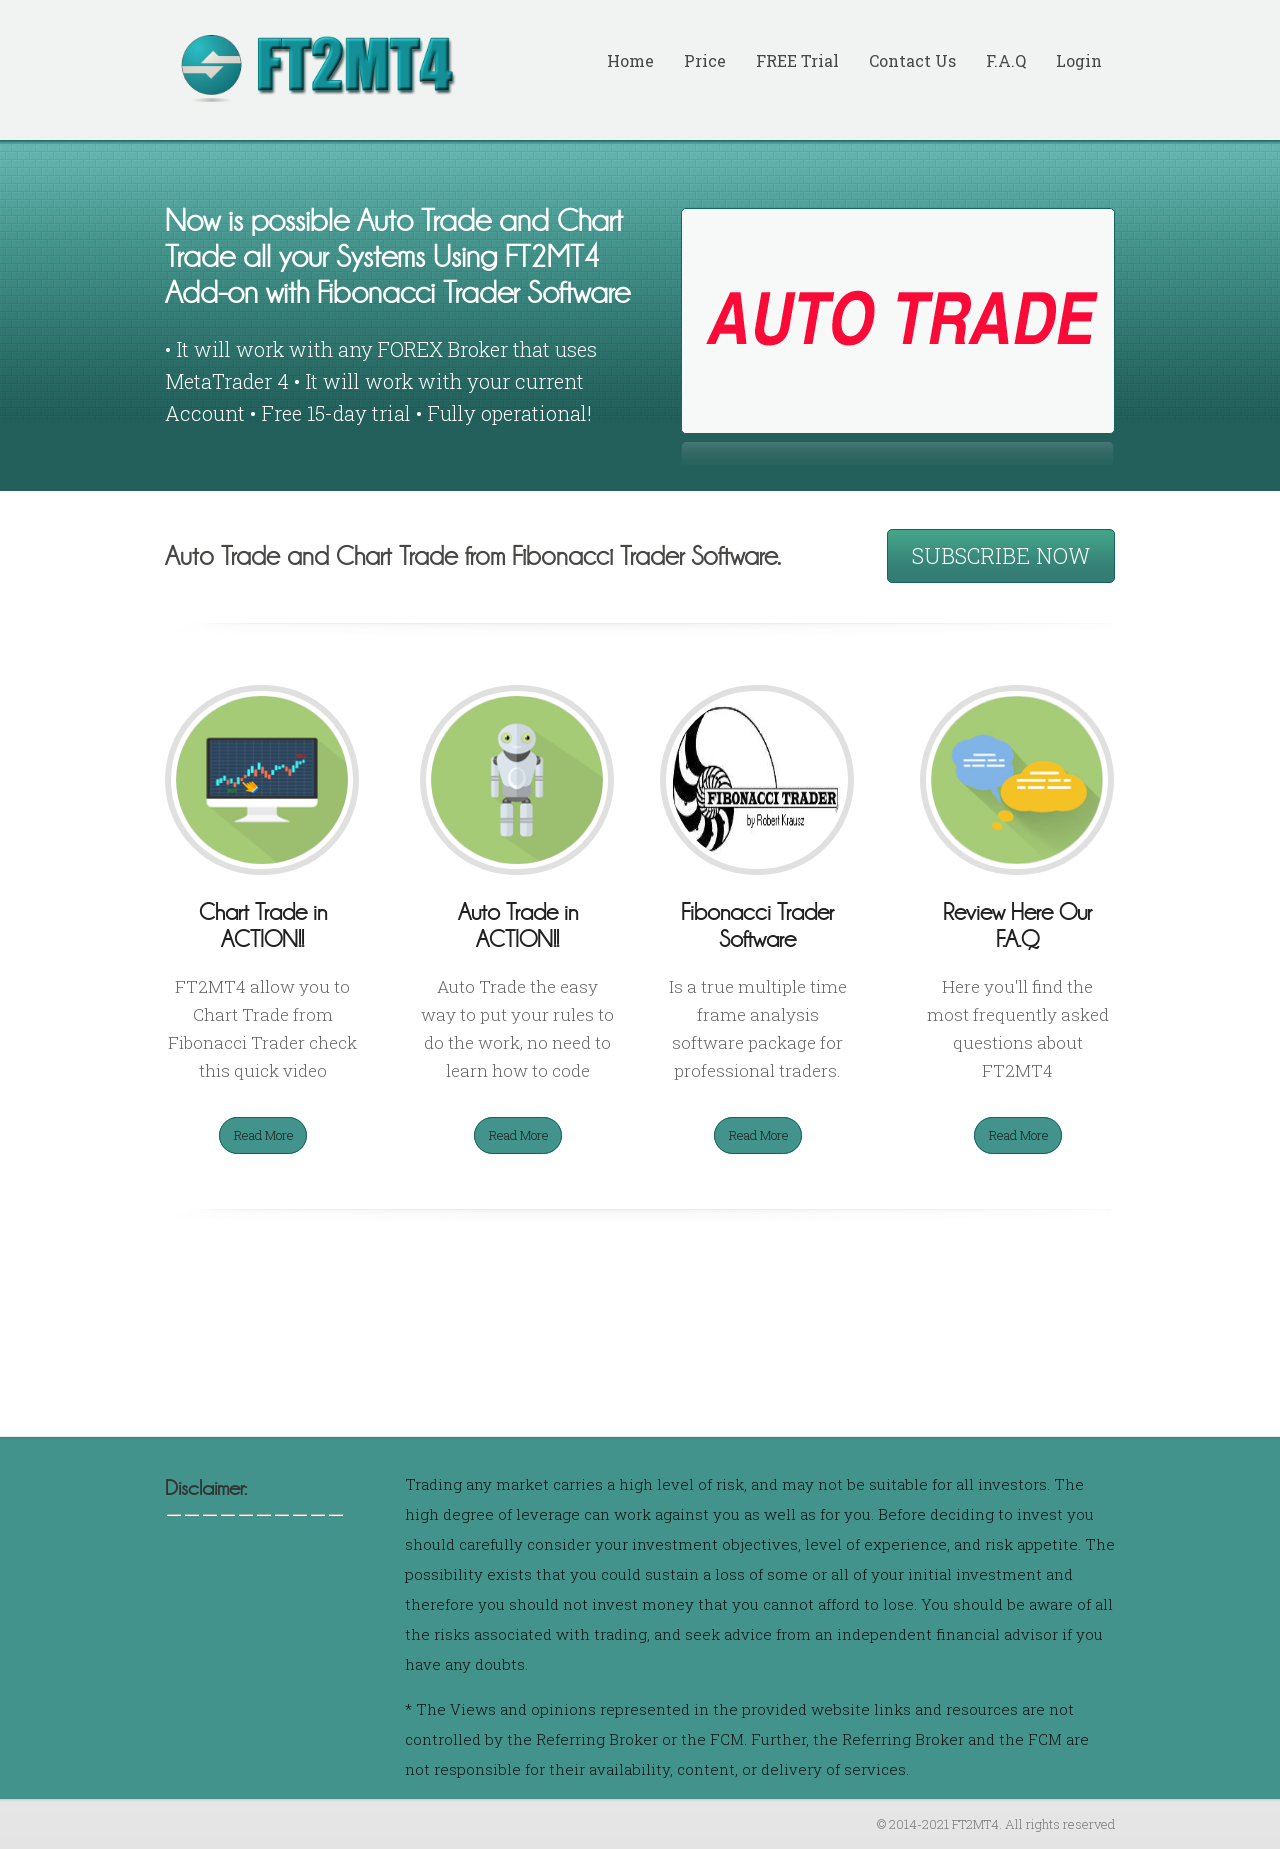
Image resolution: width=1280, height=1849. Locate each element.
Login (1079, 60)
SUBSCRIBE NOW (1001, 555)
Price (705, 60)
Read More (264, 1135)
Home (630, 60)
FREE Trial (797, 60)
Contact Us (912, 60)
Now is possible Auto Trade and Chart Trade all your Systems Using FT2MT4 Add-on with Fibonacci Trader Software (397, 257)
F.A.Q (1006, 60)
